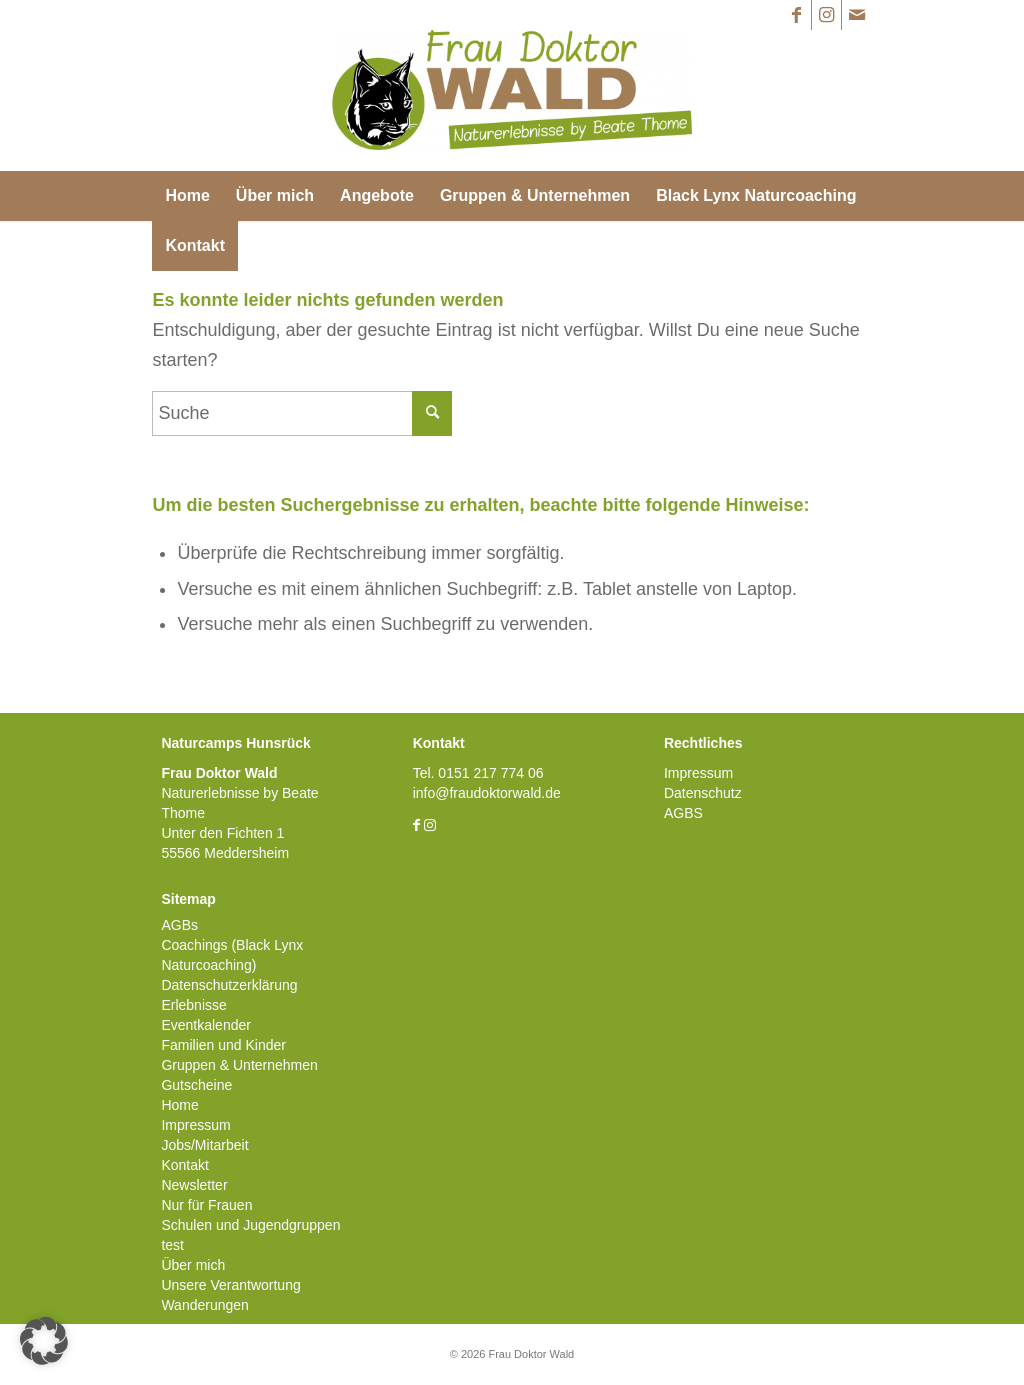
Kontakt (184, 1165)
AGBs (179, 925)
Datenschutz (703, 793)
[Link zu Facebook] (796, 15)
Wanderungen (204, 1305)
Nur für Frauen (206, 1205)
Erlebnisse (193, 1005)
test (172, 1245)
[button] (44, 1341)
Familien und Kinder (223, 1045)
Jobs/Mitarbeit (204, 1145)
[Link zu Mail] (857, 15)
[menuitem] (187, 196)
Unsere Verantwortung (230, 1285)
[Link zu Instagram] (826, 15)
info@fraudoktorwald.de (487, 793)
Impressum (195, 1125)
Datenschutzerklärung (229, 985)
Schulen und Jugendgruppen (250, 1225)
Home (179, 1105)
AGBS (683, 813)
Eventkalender (206, 1025)
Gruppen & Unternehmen (239, 1065)
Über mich (193, 1265)
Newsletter (194, 1185)
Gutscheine (196, 1085)
